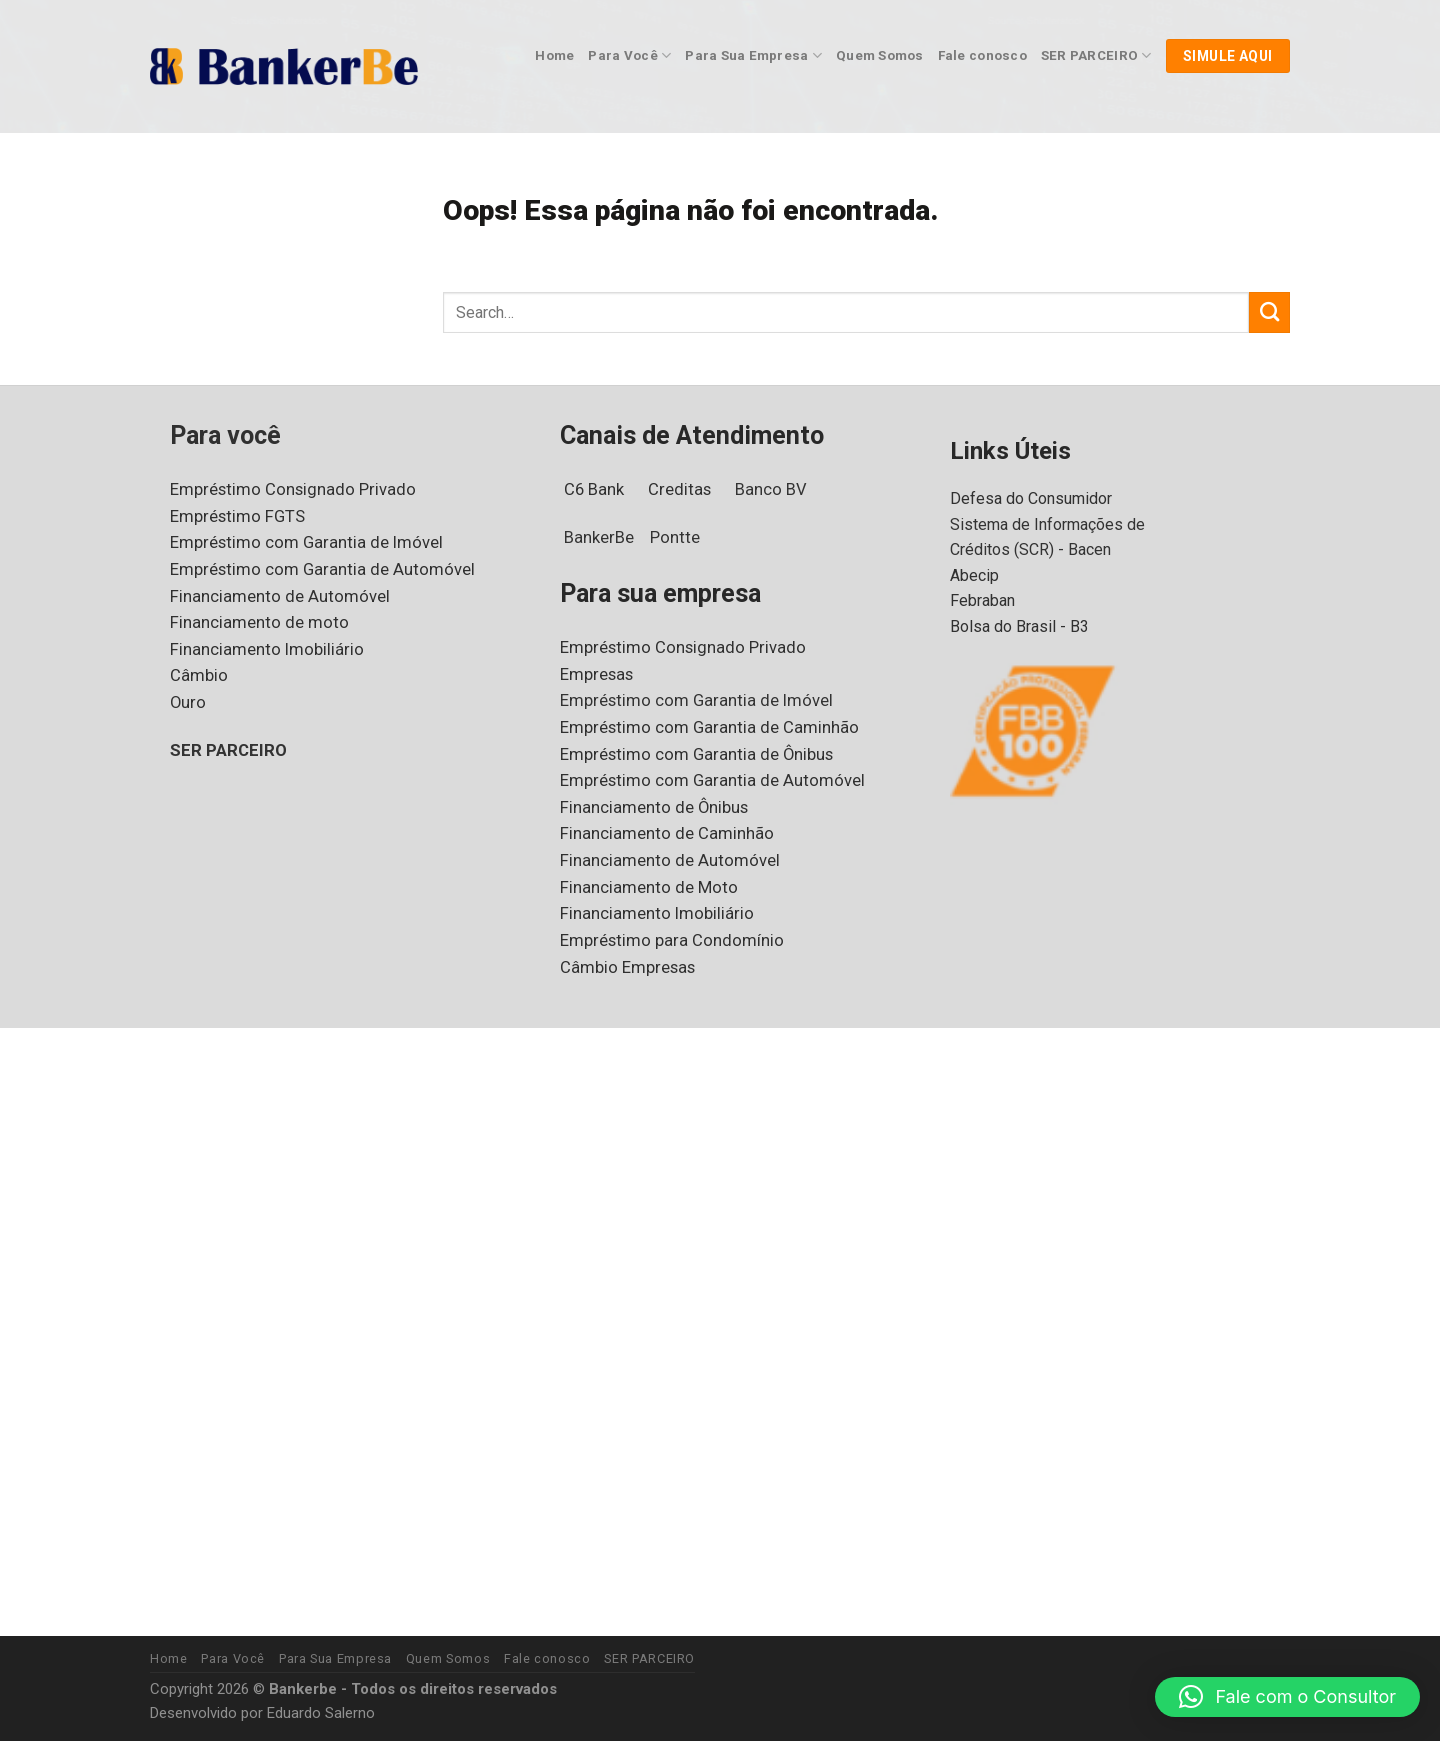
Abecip (974, 575)
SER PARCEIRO (1088, 55)
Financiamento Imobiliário (264, 649)
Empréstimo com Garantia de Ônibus (697, 754)
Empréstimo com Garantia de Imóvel (305, 542)
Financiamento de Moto (647, 887)
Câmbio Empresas (628, 967)
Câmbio (198, 675)
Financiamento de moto (257, 622)
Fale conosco (972, 55)
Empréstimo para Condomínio (670, 940)
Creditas (687, 489)
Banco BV (783, 489)
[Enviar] (1269, 312)
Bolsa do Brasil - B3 (1020, 626)
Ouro (188, 702)
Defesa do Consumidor (1032, 498)
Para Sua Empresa (744, 55)
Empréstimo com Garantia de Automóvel (319, 569)
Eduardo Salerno (326, 1713)
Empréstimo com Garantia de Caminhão (708, 727)
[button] (1287, 1697)
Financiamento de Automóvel (277, 596)
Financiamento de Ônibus (654, 807)
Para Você (623, 55)
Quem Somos (870, 55)
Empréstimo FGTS (239, 516)
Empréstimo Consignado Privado (291, 489)
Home (551, 55)
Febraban (984, 600)
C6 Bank (597, 489)
